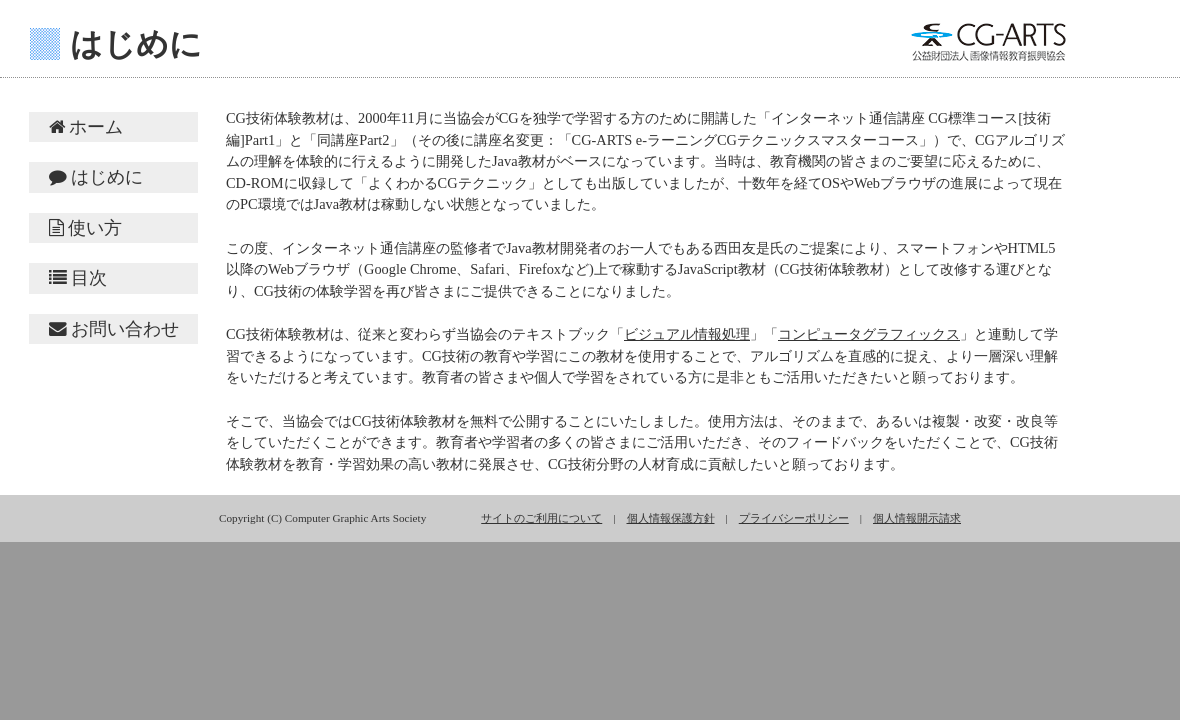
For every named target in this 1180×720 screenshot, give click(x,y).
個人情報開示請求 (917, 518)
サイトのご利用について (541, 518)
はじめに (96, 177)
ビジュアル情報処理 (687, 334)
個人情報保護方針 (671, 518)
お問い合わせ (114, 329)
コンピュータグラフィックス (869, 334)
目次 (78, 278)
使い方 (85, 228)
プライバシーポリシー (794, 518)
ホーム (86, 127)
